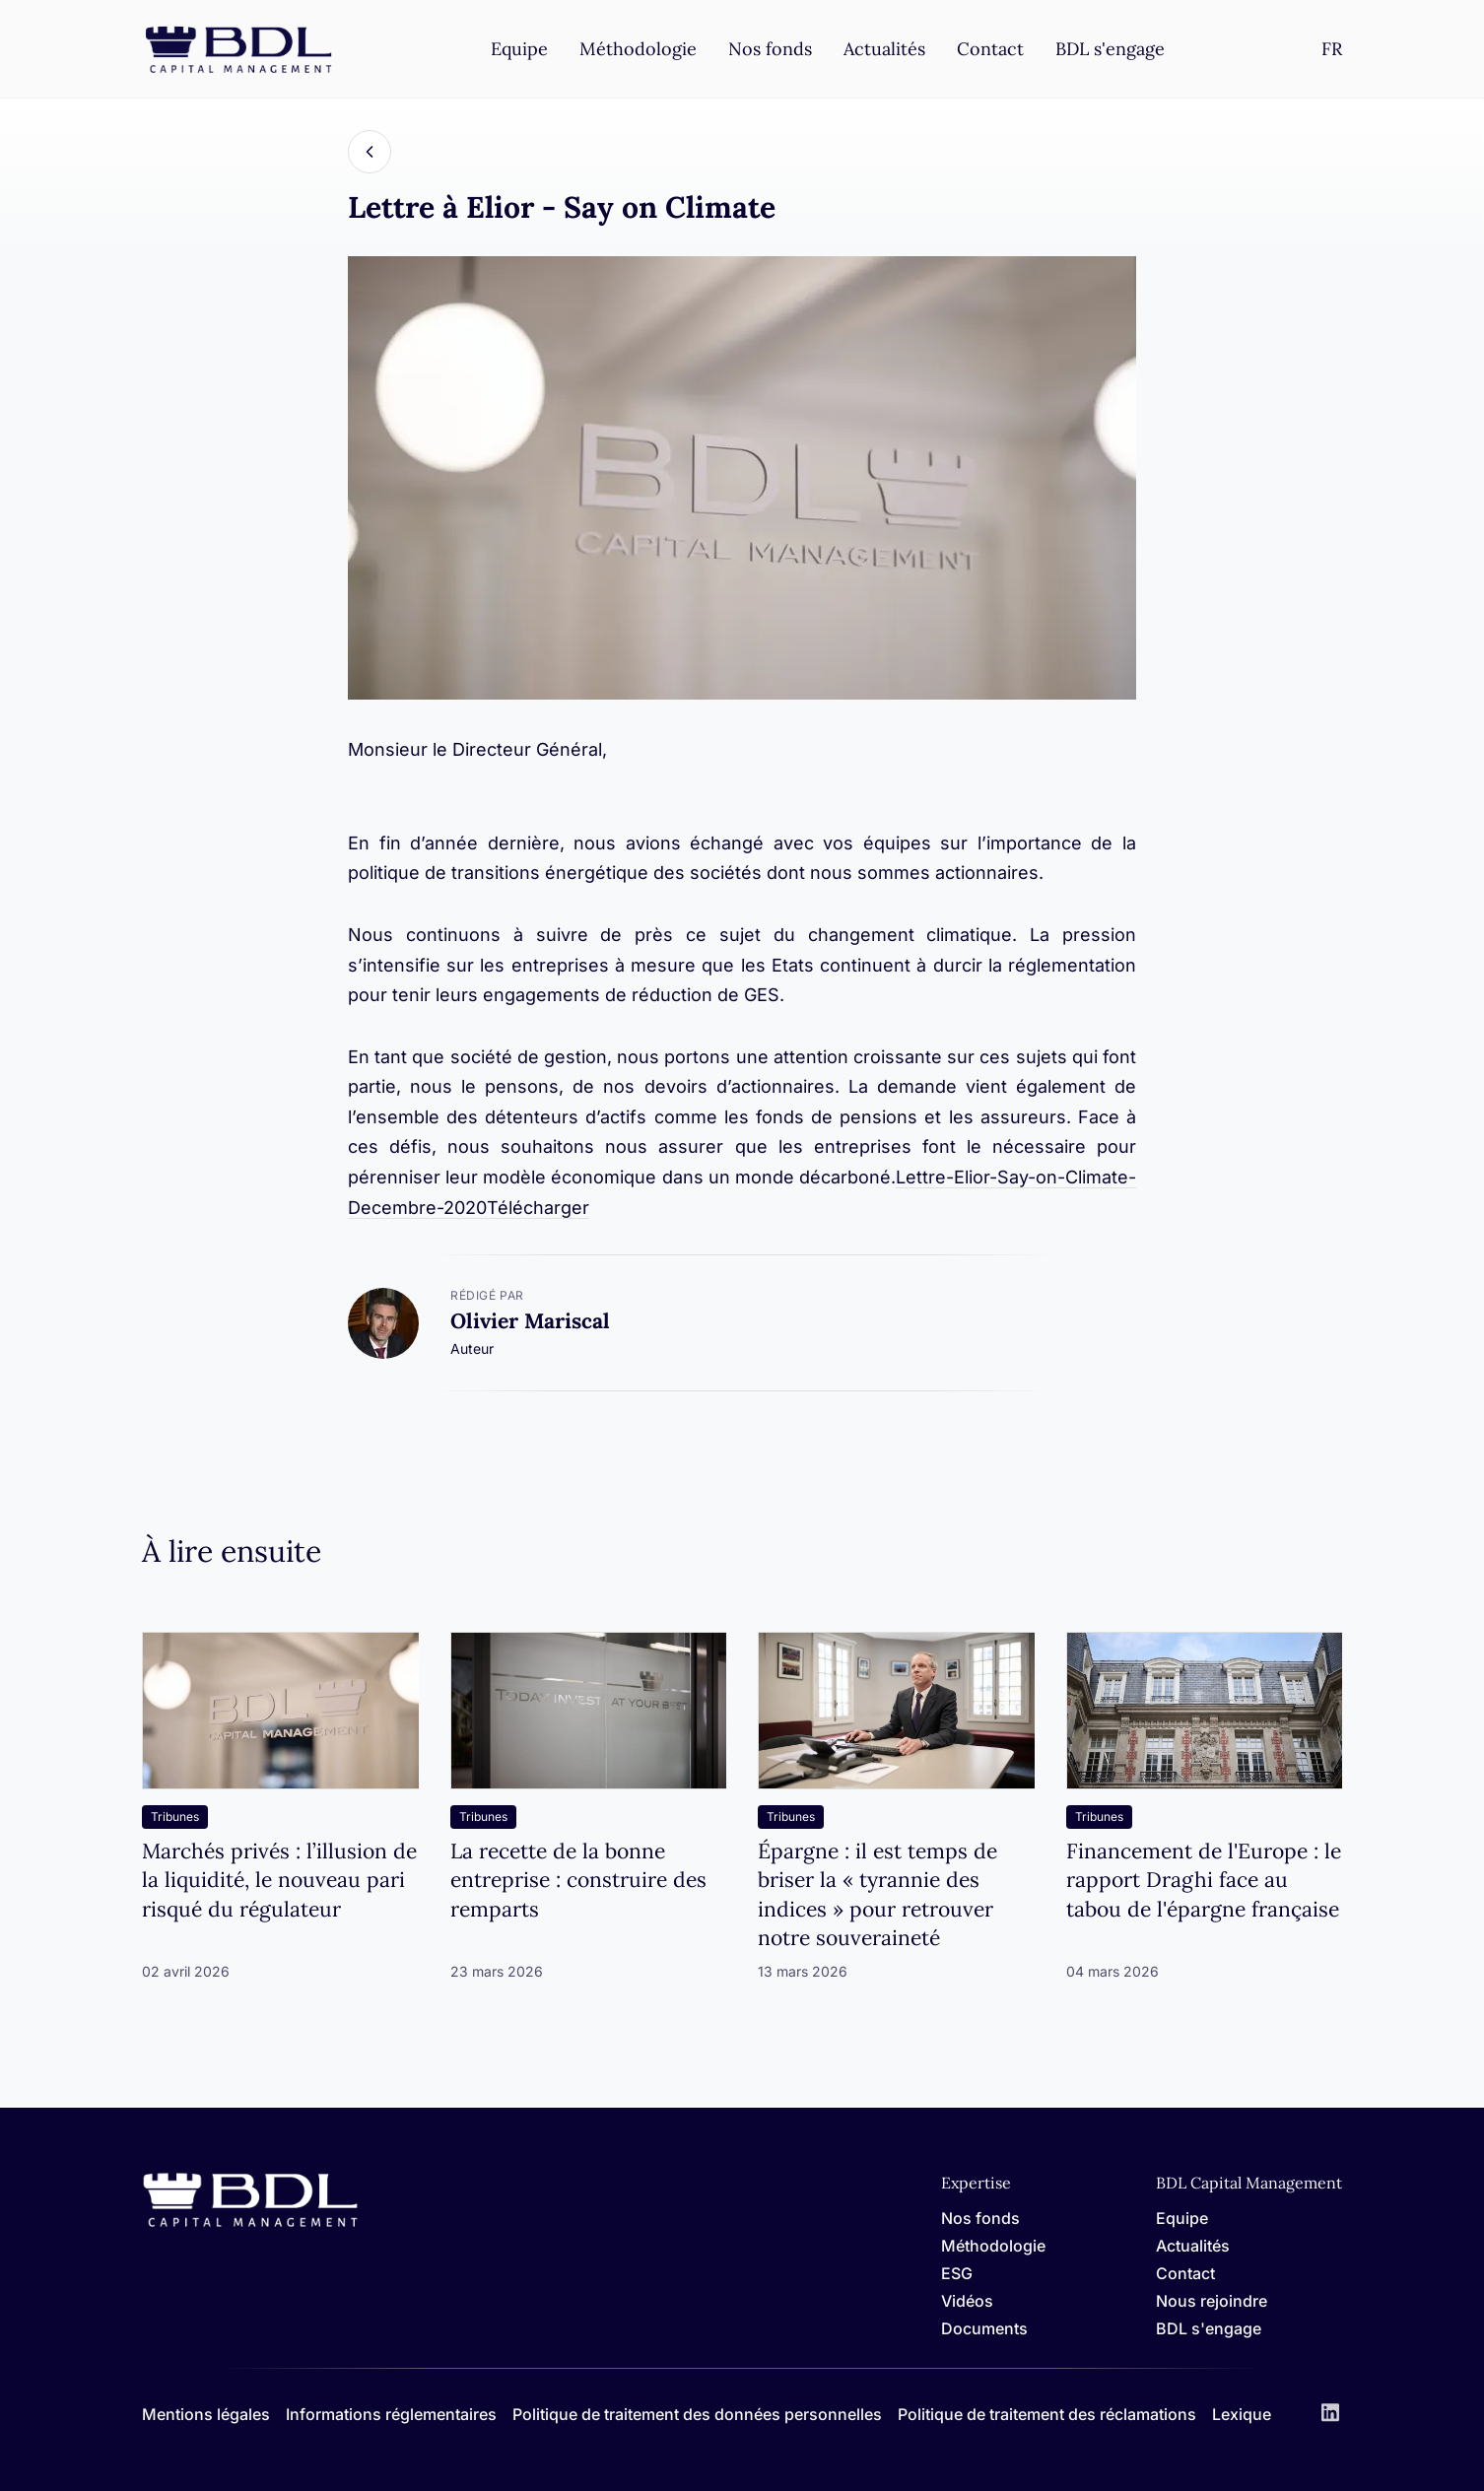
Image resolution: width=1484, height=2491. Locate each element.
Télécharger (538, 1207)
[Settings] (1331, 48)
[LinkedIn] (1330, 2414)
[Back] (369, 151)
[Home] (250, 2223)
